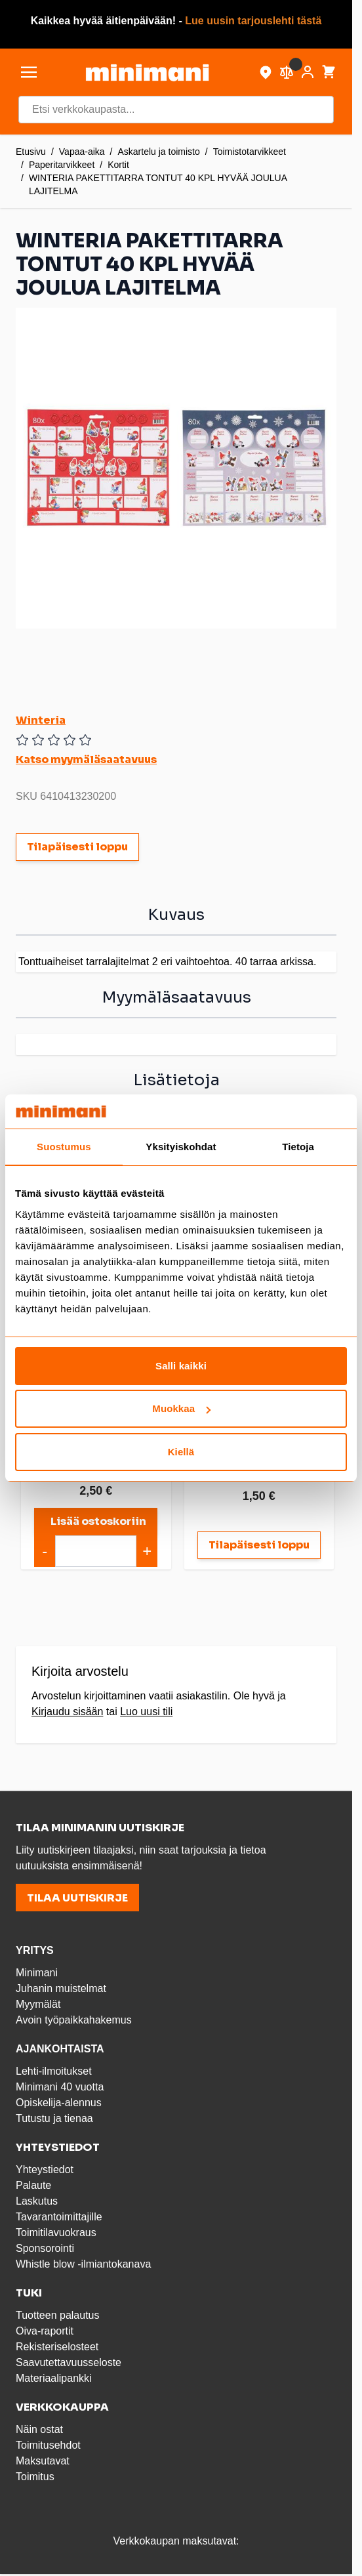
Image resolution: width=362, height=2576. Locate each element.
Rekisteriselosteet (57, 2346)
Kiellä (181, 1451)
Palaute (33, 2185)
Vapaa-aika (82, 151)
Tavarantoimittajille (59, 2216)
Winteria (41, 720)
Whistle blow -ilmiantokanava (83, 2264)
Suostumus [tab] (64, 1146)
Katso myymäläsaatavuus (86, 759)
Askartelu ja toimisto (159, 151)
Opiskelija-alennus (59, 2102)
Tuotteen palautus (59, 2315)
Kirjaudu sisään (67, 1711)
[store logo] (147, 72)
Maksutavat (43, 2460)
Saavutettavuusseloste (68, 2362)
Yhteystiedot (44, 2169)
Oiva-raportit (44, 2331)
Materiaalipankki (54, 2378)
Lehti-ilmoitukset (54, 2071)
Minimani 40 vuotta (60, 2086)
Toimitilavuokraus (56, 2232)
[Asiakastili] (307, 72)
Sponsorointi (45, 2248)
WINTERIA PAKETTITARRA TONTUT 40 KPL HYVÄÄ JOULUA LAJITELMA (158, 184)
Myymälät (38, 2004)
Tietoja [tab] (298, 1146)
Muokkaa (181, 1408)
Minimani (37, 1972)
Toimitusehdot (48, 2445)
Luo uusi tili (146, 1711)
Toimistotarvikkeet (249, 151)
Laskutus (37, 2201)
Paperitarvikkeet (61, 164)
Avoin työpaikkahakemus (74, 2019)
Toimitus (35, 2476)
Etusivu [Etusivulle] (31, 151)
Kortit (118, 164)
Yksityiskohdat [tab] (181, 1146)
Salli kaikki (181, 1365)
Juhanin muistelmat (61, 1988)
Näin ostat (39, 2429)
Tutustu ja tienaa (54, 2118)
